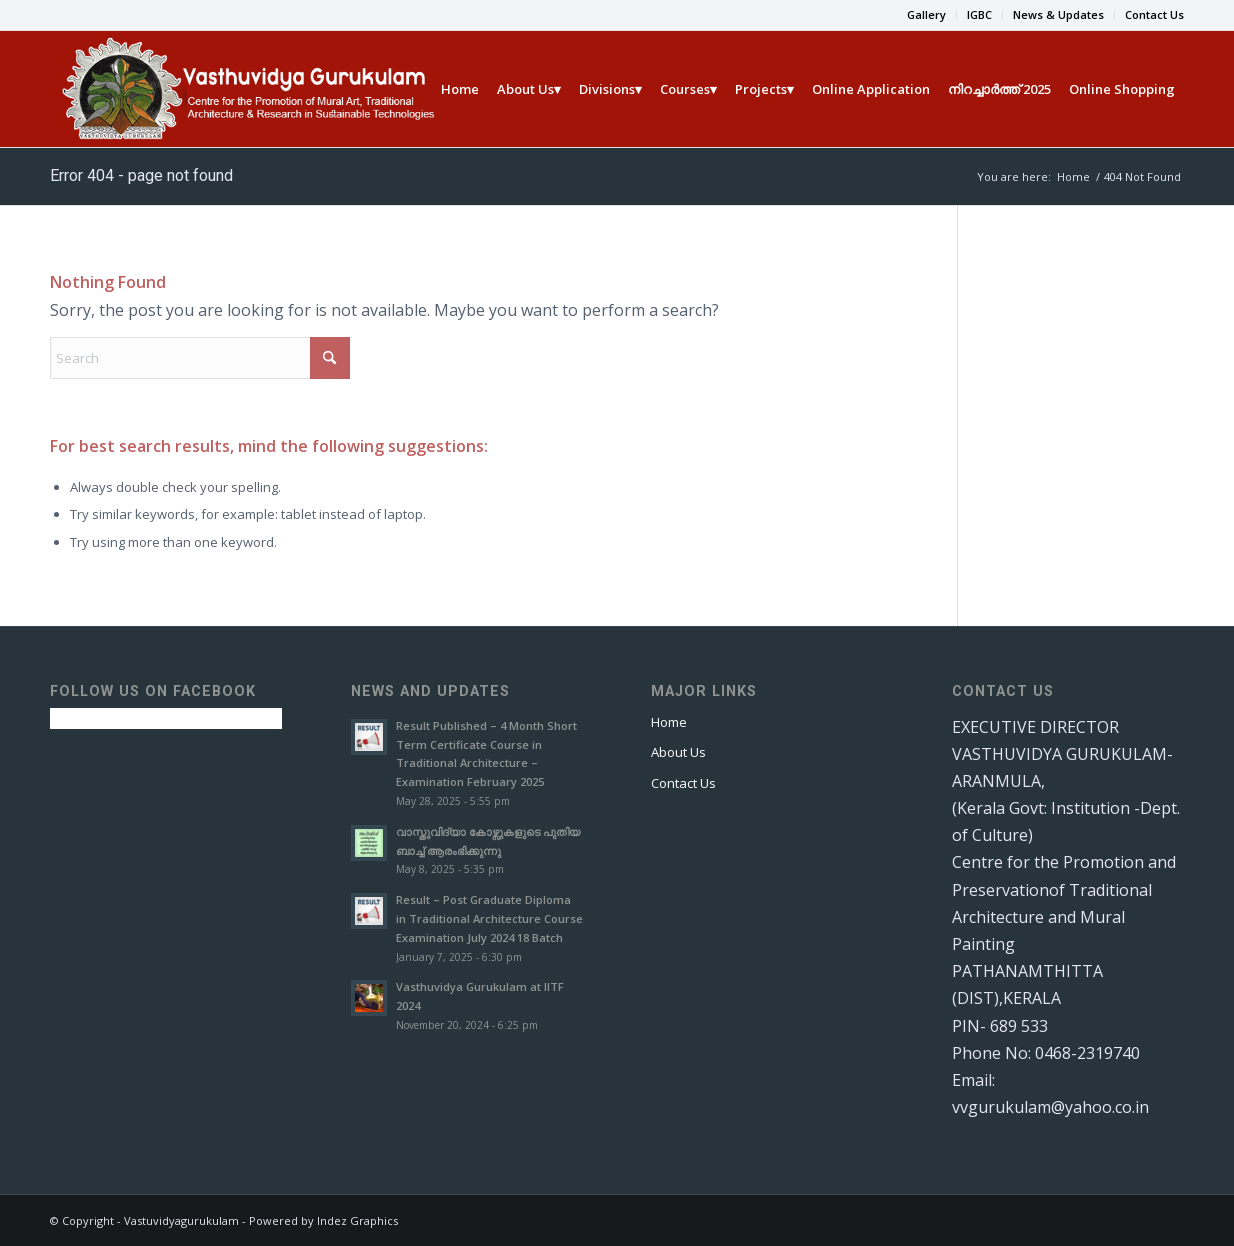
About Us (678, 752)
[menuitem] (927, 15)
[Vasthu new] (246, 89)
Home (669, 722)
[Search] (200, 358)
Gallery (926, 14)
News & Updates (1058, 14)
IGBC (979, 14)
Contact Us (1154, 14)
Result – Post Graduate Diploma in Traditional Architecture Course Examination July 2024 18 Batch (489, 918)
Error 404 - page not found (141, 175)
